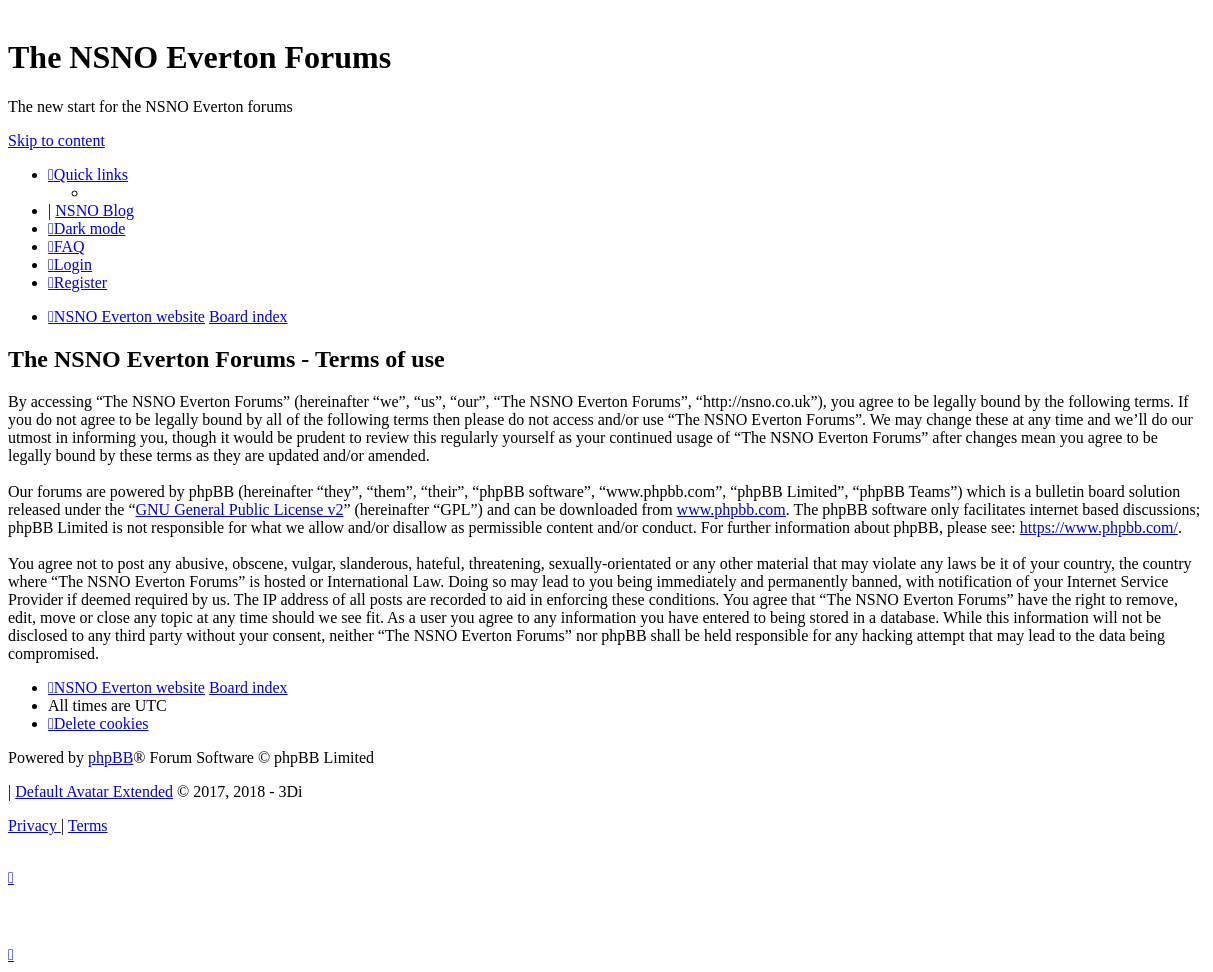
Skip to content (56, 140)
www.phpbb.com (731, 509)
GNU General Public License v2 (239, 509)
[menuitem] (66, 246)
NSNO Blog (94, 210)
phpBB (110, 757)
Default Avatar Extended (94, 791)
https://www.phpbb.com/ (1099, 527)
